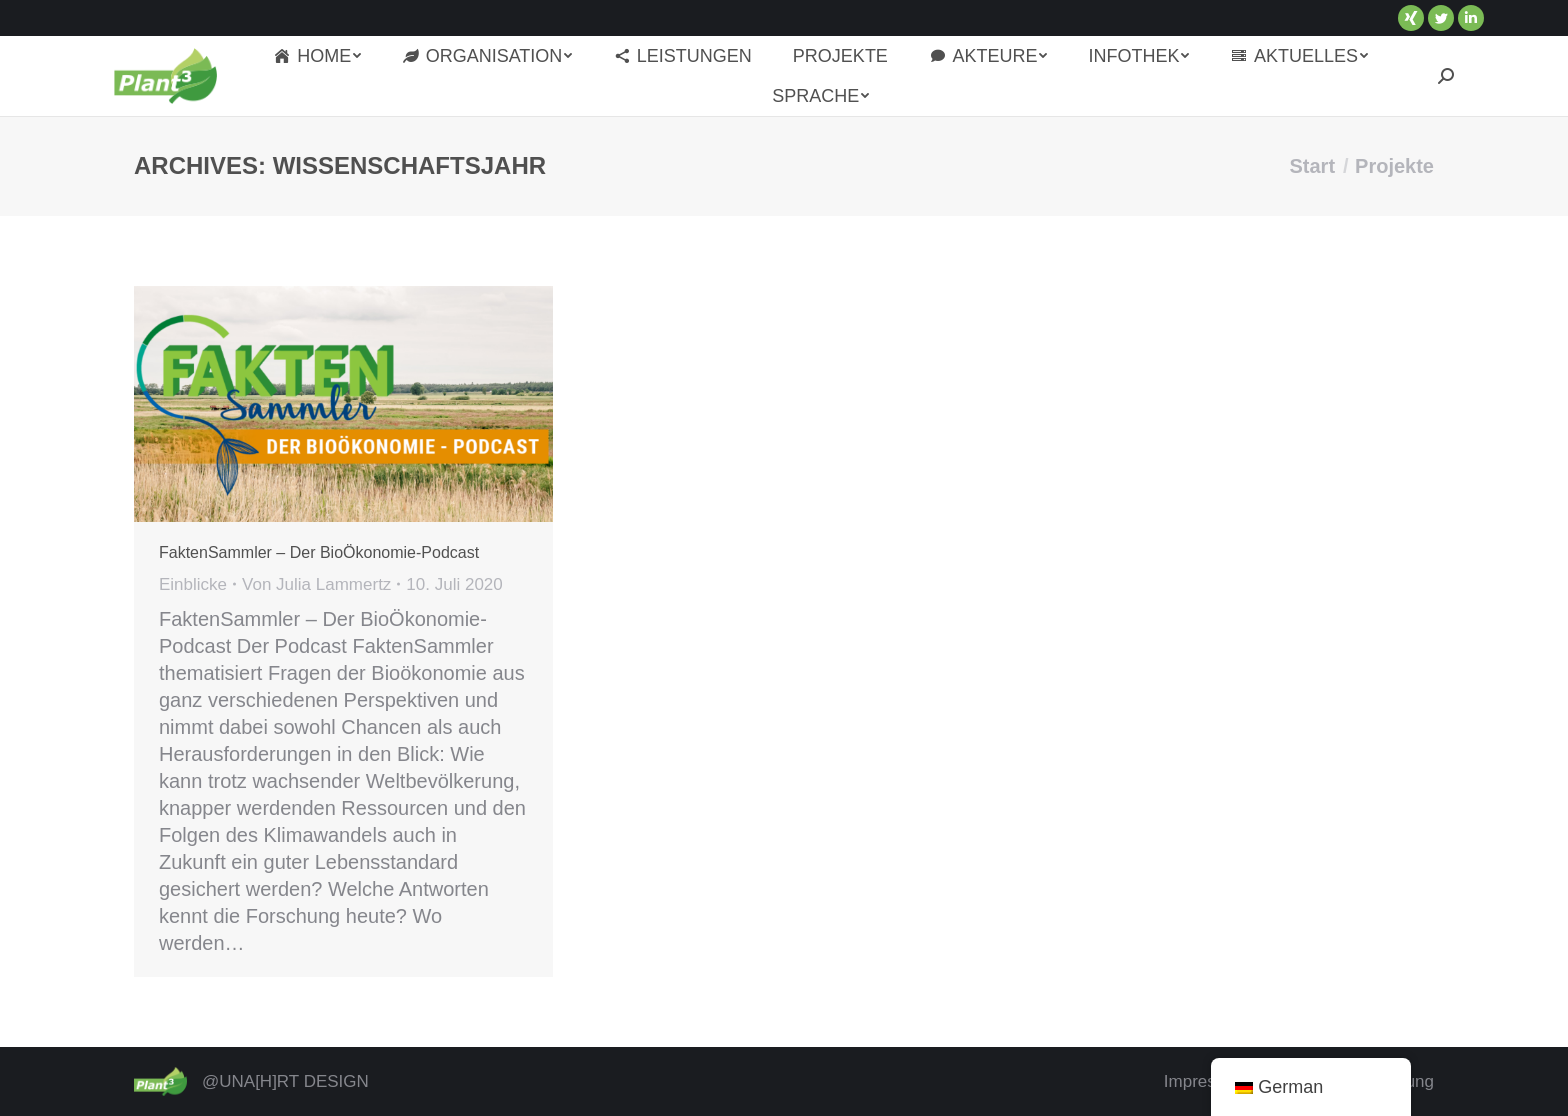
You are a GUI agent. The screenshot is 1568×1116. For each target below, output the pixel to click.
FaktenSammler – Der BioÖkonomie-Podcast (319, 552)
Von (316, 584)
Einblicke (193, 584)
